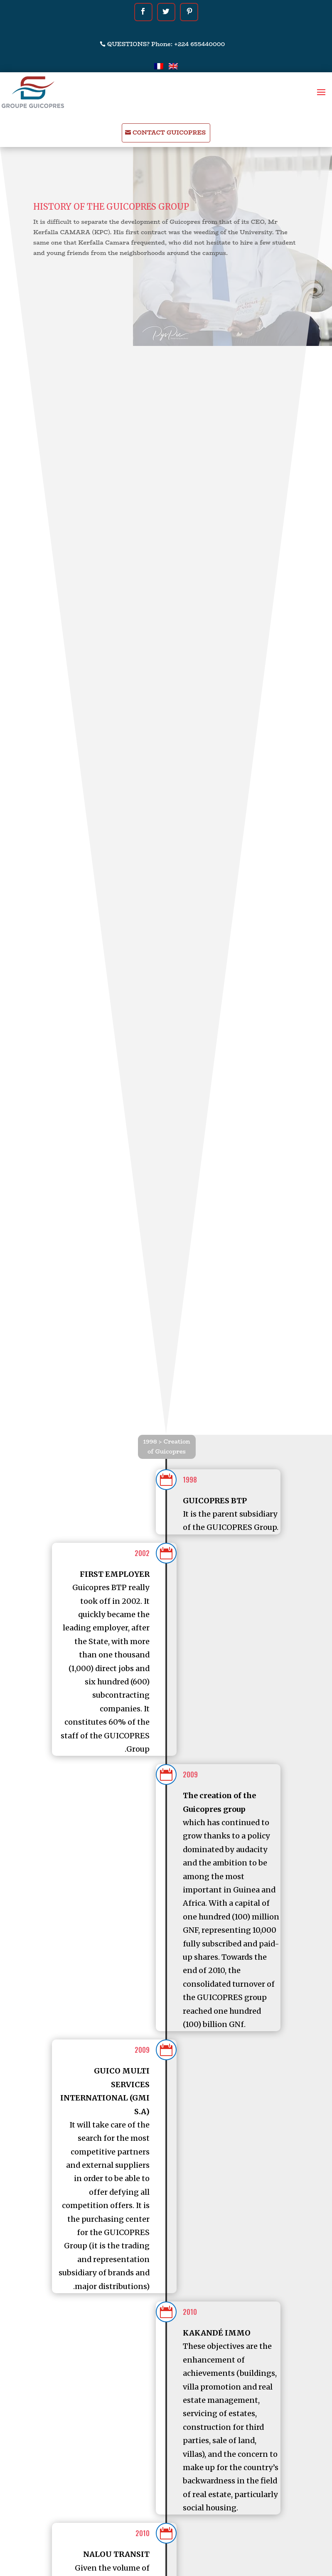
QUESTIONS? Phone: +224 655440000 (166, 44)
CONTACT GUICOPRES (169, 132)
